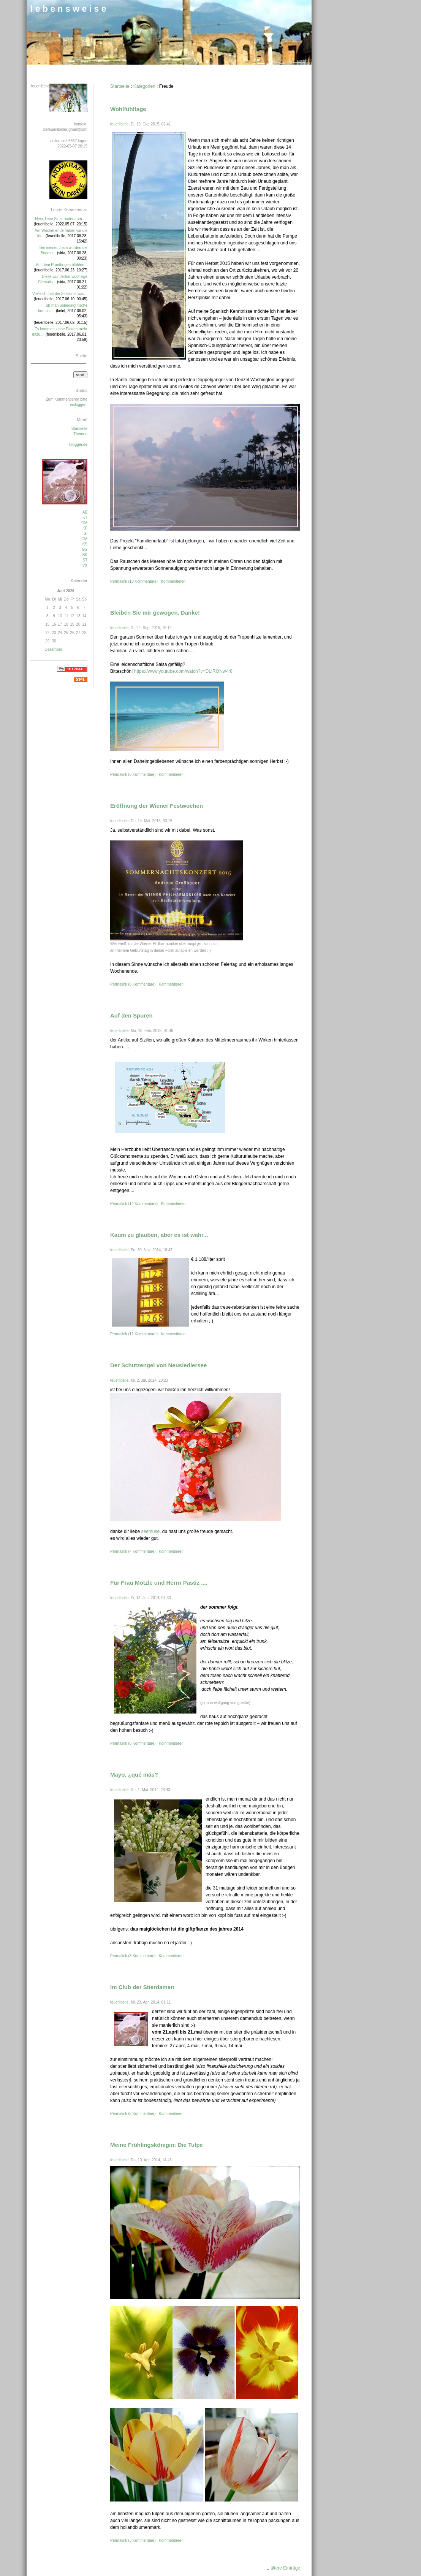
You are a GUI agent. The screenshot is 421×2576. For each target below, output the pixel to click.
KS (84, 544)
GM (84, 523)
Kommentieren (173, 581)
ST (84, 560)
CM (84, 539)
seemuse (150, 1531)
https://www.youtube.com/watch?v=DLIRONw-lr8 (183, 671)
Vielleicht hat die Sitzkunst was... (59, 294)
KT (84, 517)
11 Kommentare (143, 1334)
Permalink (118, 581)
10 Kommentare (143, 581)
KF (84, 528)
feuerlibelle (119, 124)
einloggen (78, 405)
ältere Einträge (285, 2568)
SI (85, 533)
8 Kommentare (142, 774)
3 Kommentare (142, 2540)
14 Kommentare (143, 1204)
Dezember (53, 649)
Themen (80, 434)
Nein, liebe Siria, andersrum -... (61, 219)
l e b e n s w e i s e (68, 9)
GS (84, 549)
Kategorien (144, 86)
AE (84, 512)
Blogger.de (78, 444)
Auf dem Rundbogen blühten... (61, 265)
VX (84, 565)
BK (84, 555)
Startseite (120, 86)
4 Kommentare (142, 1551)
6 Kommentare (142, 2114)
